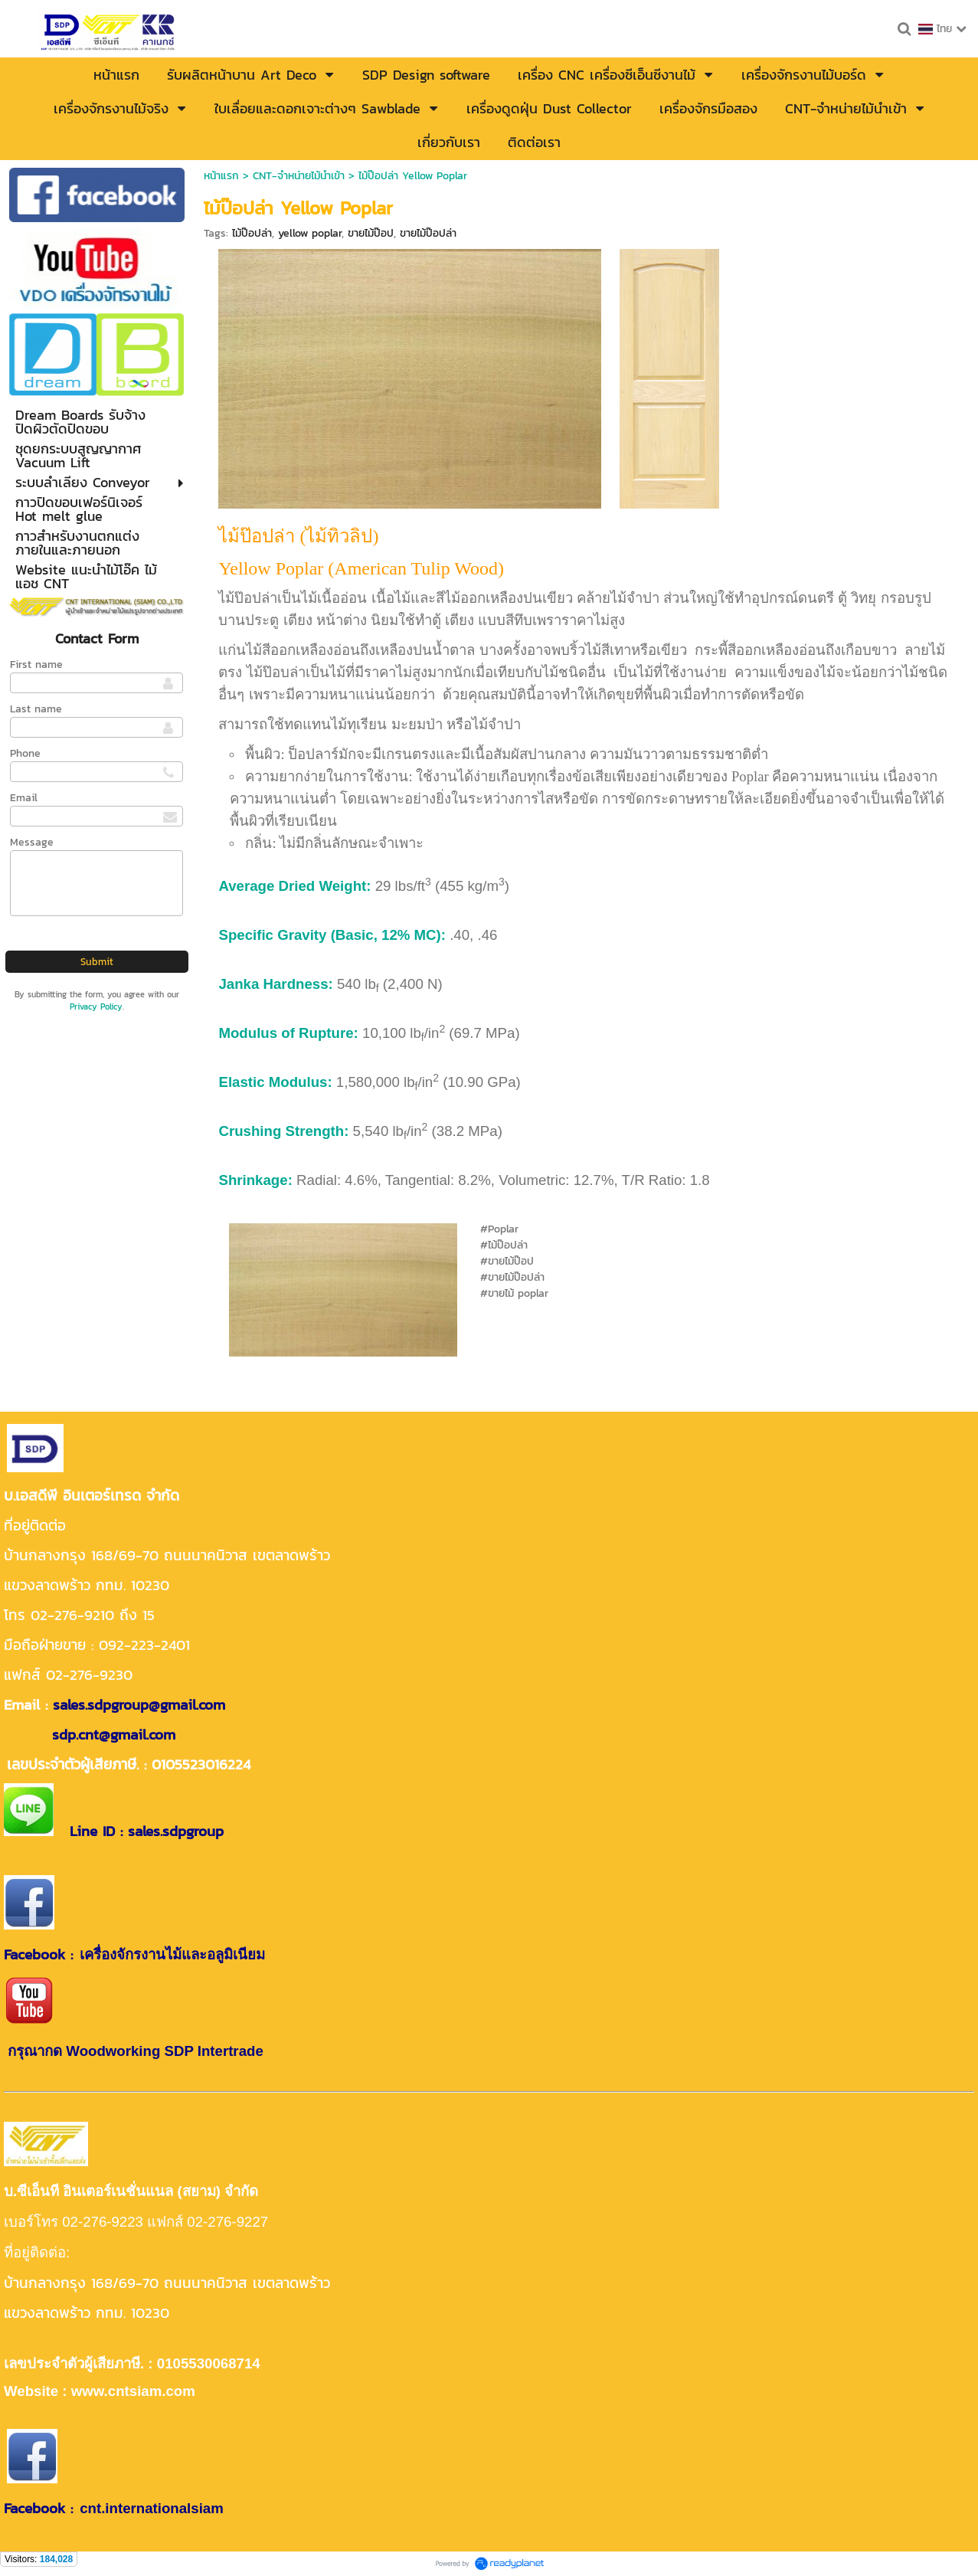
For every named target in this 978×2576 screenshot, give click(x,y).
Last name (36, 709)
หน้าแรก (221, 176)
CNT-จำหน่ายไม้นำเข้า (299, 176)
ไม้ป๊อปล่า (252, 233)
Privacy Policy (96, 1006)
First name (36, 664)
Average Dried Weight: (294, 886)
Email (24, 798)
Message (32, 842)
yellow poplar (310, 233)
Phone (25, 753)
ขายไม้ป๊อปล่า (428, 233)
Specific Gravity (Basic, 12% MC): (332, 935)
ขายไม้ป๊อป (371, 233)
